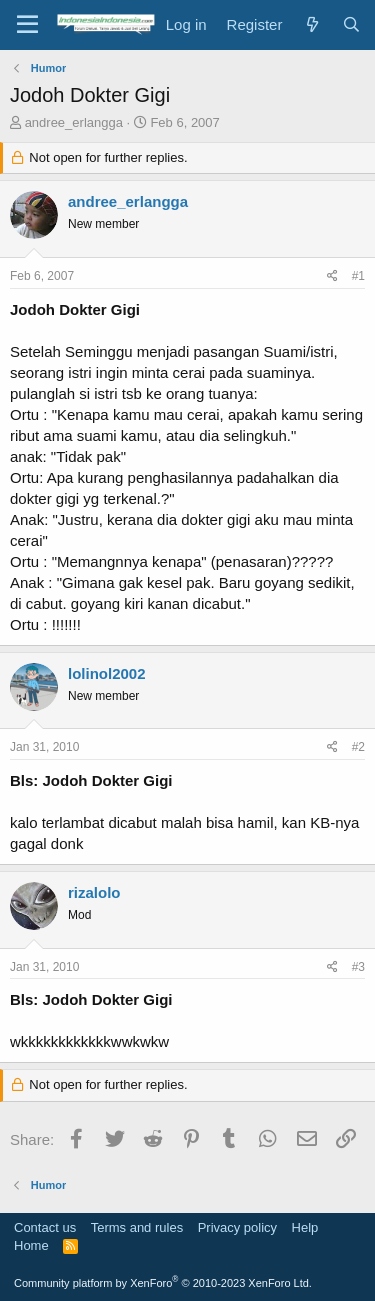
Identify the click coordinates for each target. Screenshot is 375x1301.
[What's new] (311, 24)
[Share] (332, 276)
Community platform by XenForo (163, 1283)
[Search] (351, 24)
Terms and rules (137, 1227)
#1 (358, 276)
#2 (358, 747)
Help (305, 1227)
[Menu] (27, 25)
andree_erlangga (74, 122)
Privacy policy (237, 1227)
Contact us (45, 1227)
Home (31, 1245)
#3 (358, 967)
